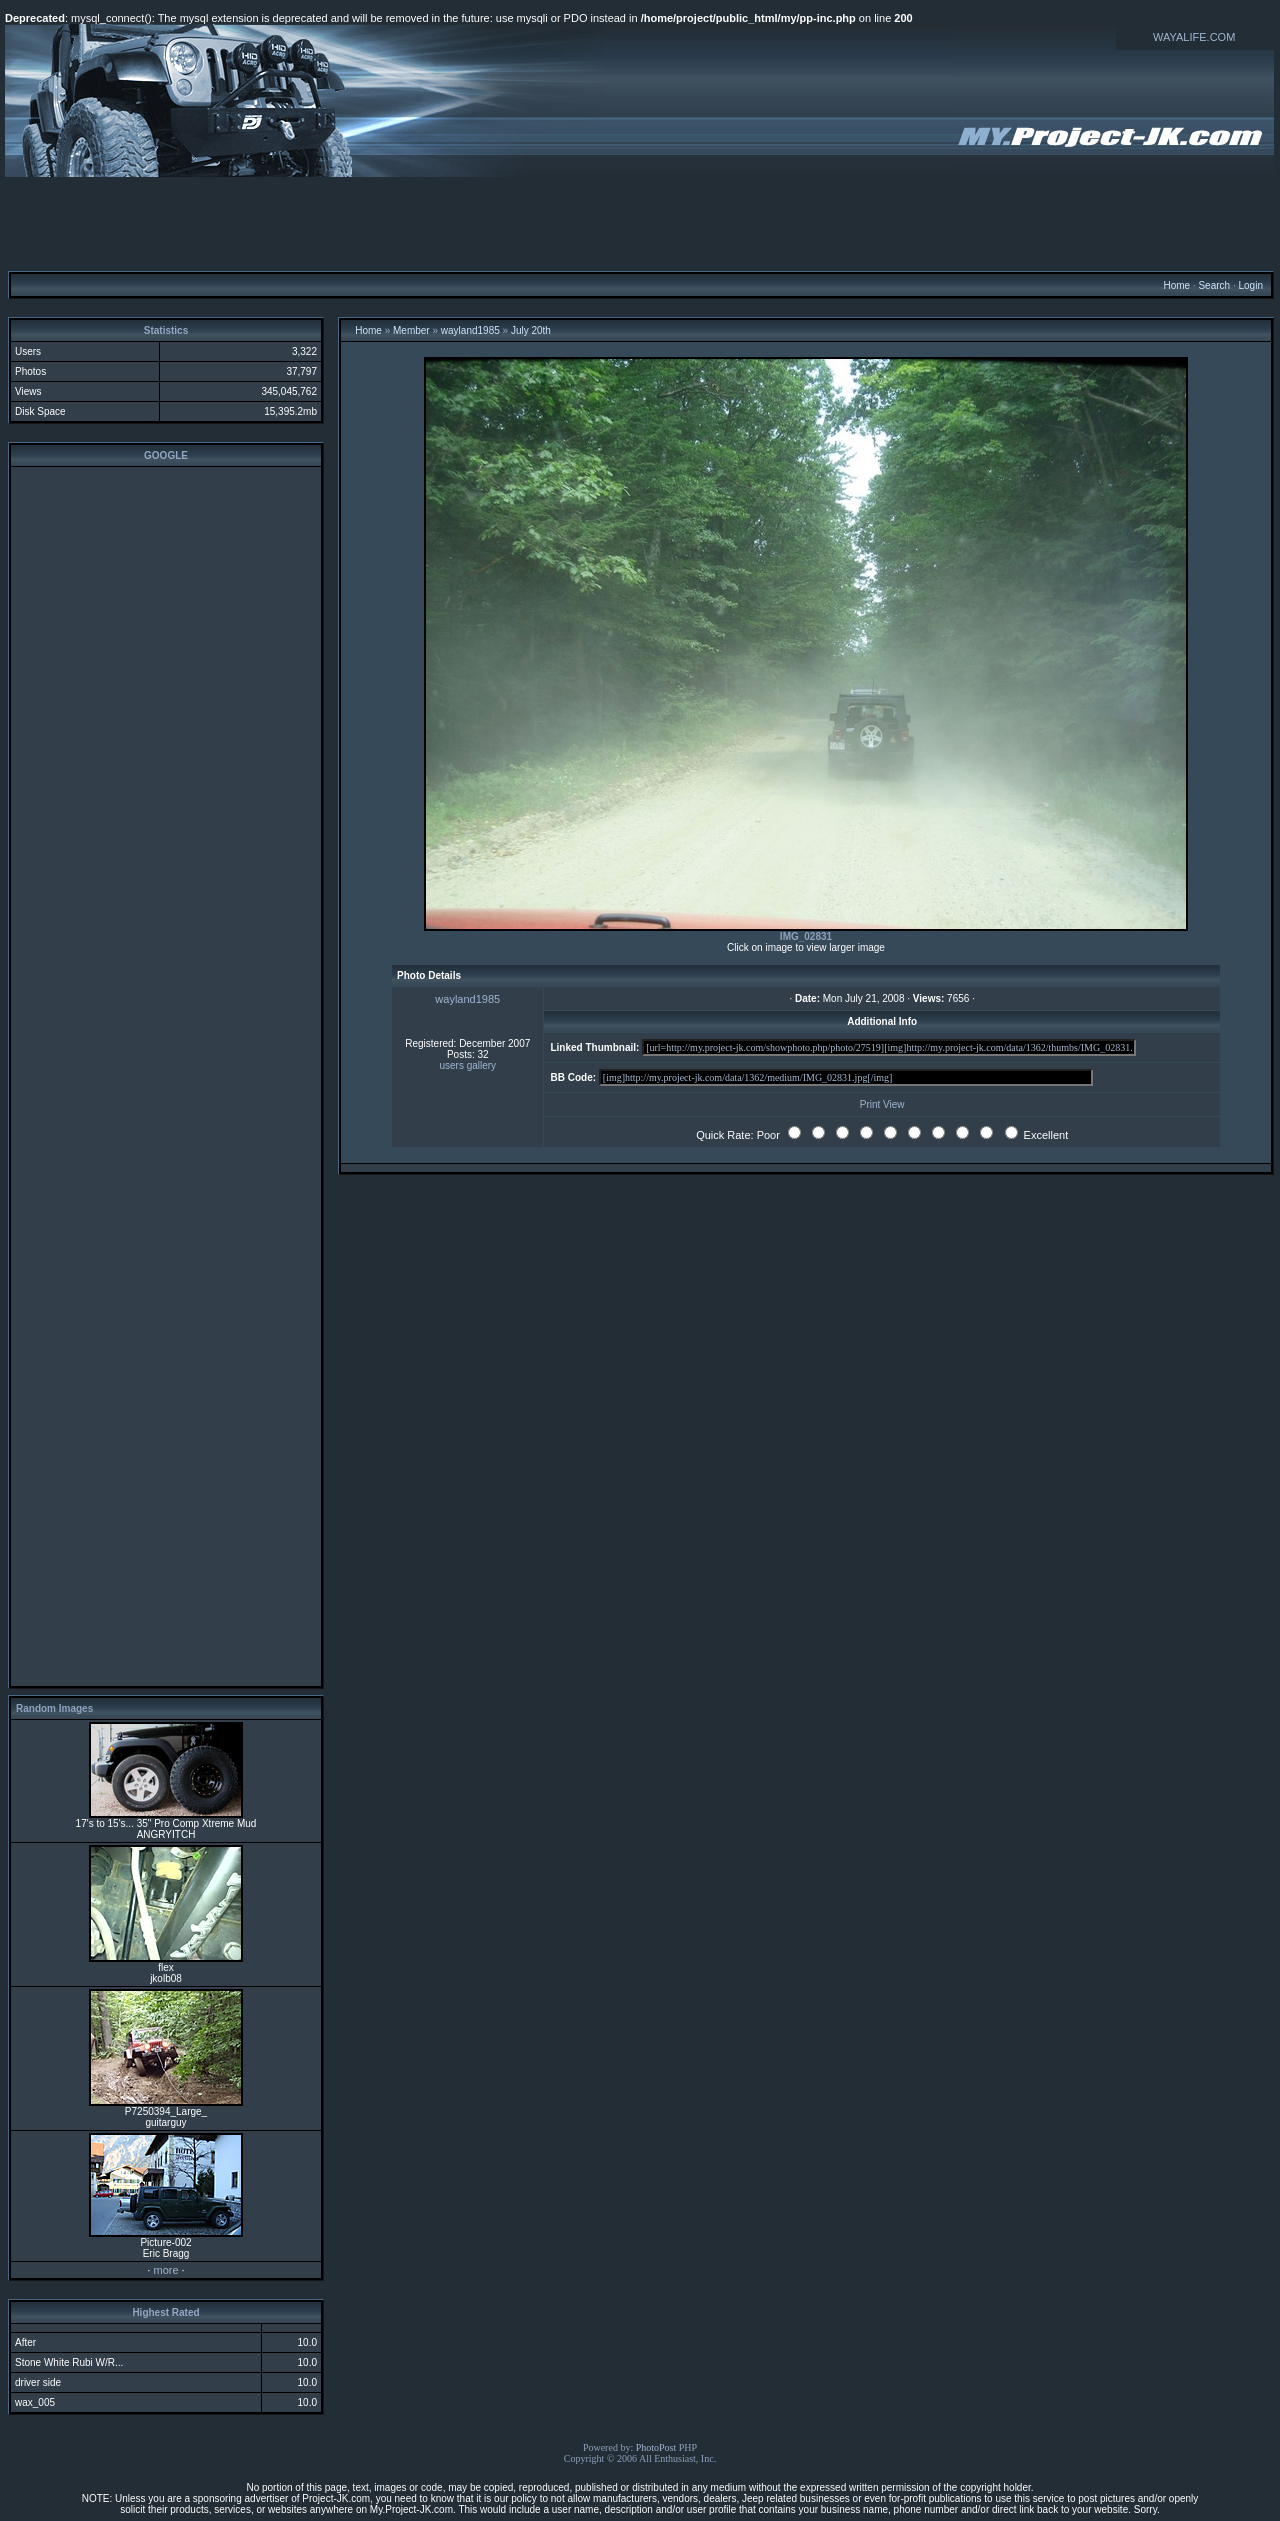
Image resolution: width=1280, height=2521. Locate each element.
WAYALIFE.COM (1194, 37)
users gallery (467, 1065)
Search (1214, 285)
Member (411, 330)
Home (1176, 285)
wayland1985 (470, 330)
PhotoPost (656, 2447)
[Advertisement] (640, 223)
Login (1250, 285)
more (165, 2270)
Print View (882, 1104)
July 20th (531, 330)
